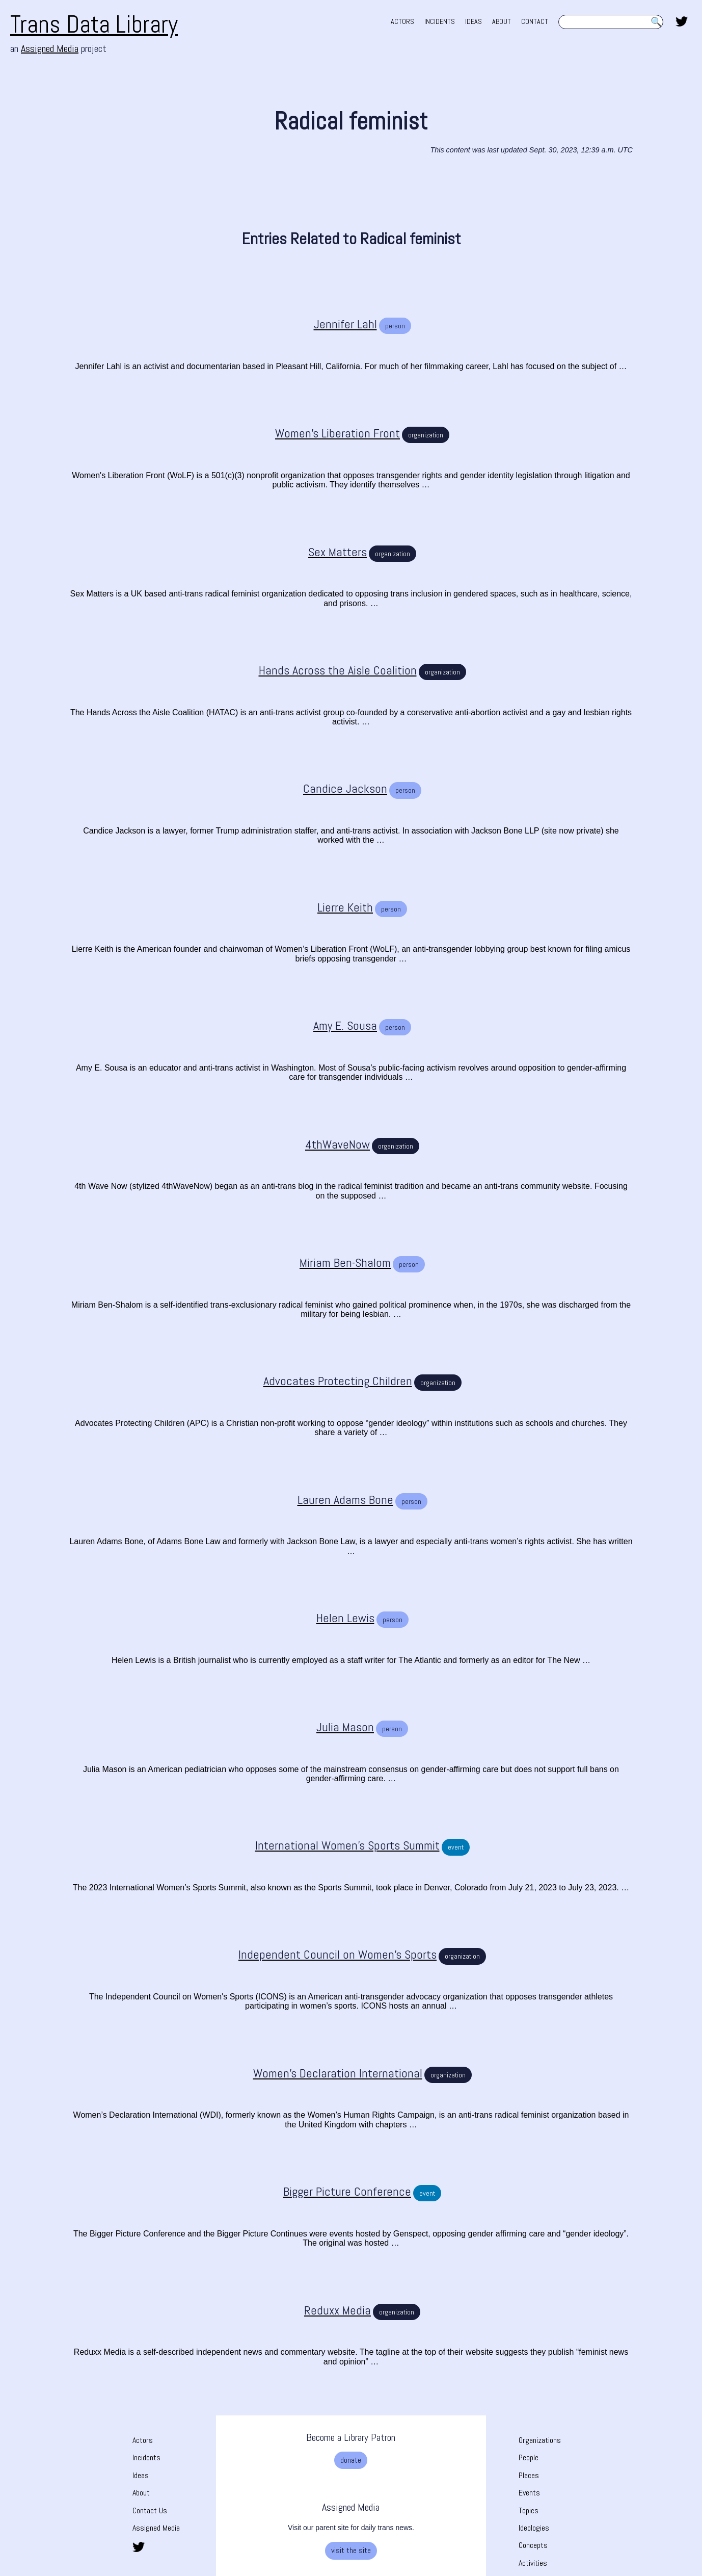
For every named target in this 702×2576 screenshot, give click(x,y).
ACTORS (402, 21)
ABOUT (501, 21)
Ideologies (534, 2527)
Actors (142, 2440)
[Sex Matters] (326, 552)
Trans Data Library (94, 24)
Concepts (533, 2545)
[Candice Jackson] (334, 788)
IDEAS (473, 21)
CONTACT (534, 21)
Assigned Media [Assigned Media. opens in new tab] (49, 48)
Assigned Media (156, 2527)
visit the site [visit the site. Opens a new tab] (351, 2550)
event (456, 1847)
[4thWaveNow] (326, 1144)
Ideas (140, 2475)
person (395, 325)
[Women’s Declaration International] (326, 2073)
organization (425, 434)
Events (529, 2492)
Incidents (146, 2457)
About (141, 2492)
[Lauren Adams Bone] (334, 1499)
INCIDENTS (439, 21)
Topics (528, 2510)
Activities (533, 2563)
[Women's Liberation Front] (326, 433)
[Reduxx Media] (326, 2310)
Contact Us (149, 2510)
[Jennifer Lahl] (334, 324)
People (528, 2457)
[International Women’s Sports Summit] (336, 1845)
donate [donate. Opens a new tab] (350, 2460)
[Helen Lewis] (334, 1618)
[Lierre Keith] (334, 907)
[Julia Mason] (334, 1727)
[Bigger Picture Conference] (336, 2191)
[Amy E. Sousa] (334, 1025)
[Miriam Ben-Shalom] (334, 1262)
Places (529, 2475)
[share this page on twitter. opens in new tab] (682, 20)
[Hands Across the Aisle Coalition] (326, 670)
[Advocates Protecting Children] (326, 1381)
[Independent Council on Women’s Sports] (326, 1954)
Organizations (540, 2440)
